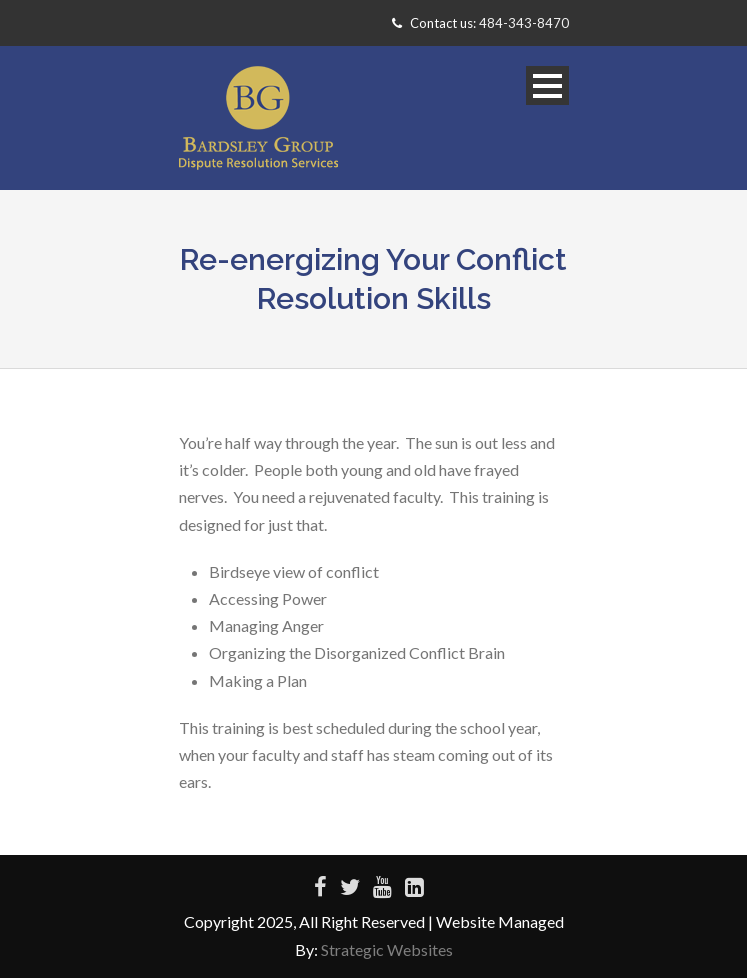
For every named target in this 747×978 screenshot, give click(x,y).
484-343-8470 (524, 23)
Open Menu (547, 85)
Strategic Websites (387, 949)
